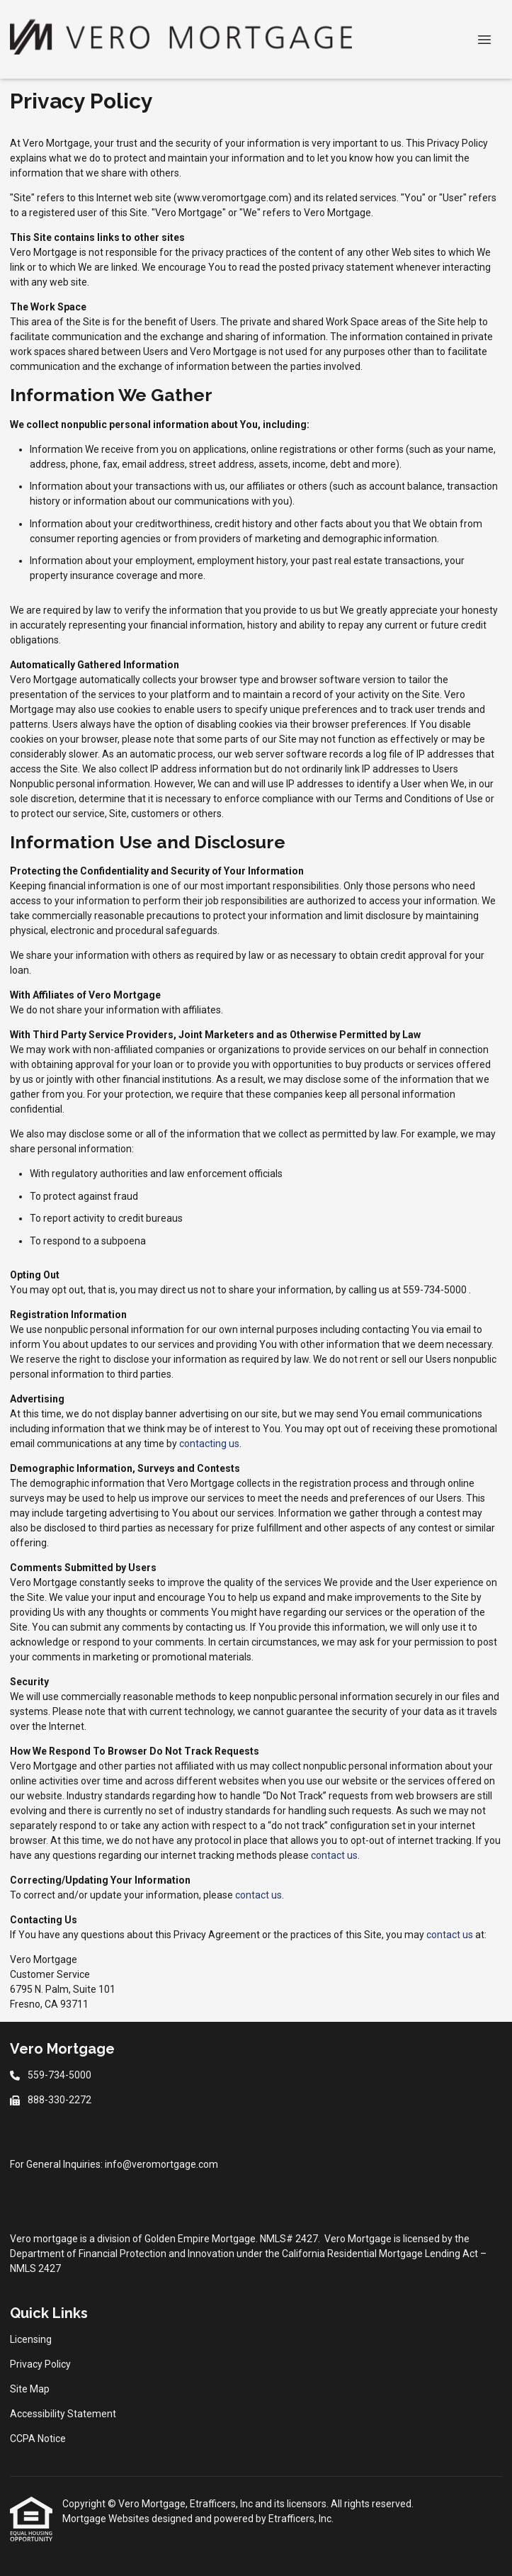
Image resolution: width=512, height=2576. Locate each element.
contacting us (209, 1443)
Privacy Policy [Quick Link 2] (40, 2364)
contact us (334, 1855)
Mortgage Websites (107, 2518)
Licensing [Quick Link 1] (31, 2339)
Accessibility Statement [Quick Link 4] (63, 2413)
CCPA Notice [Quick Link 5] (38, 2438)
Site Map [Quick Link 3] (30, 2389)
